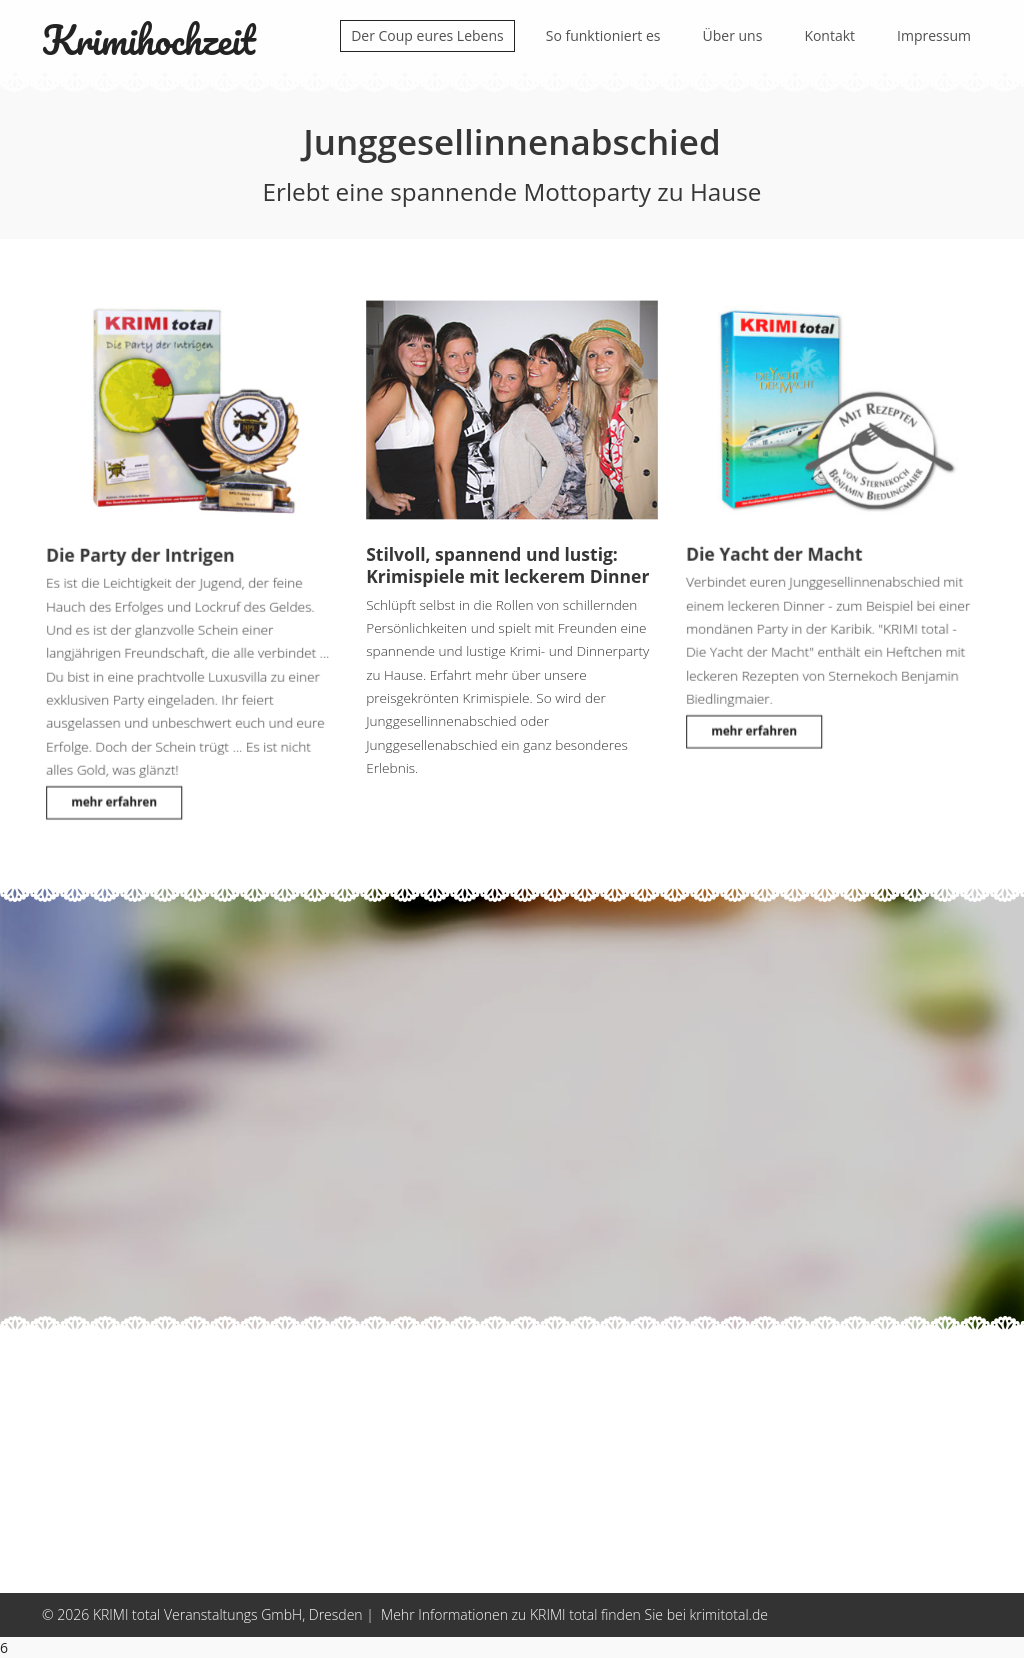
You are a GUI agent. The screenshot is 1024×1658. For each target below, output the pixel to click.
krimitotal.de (728, 1615)
